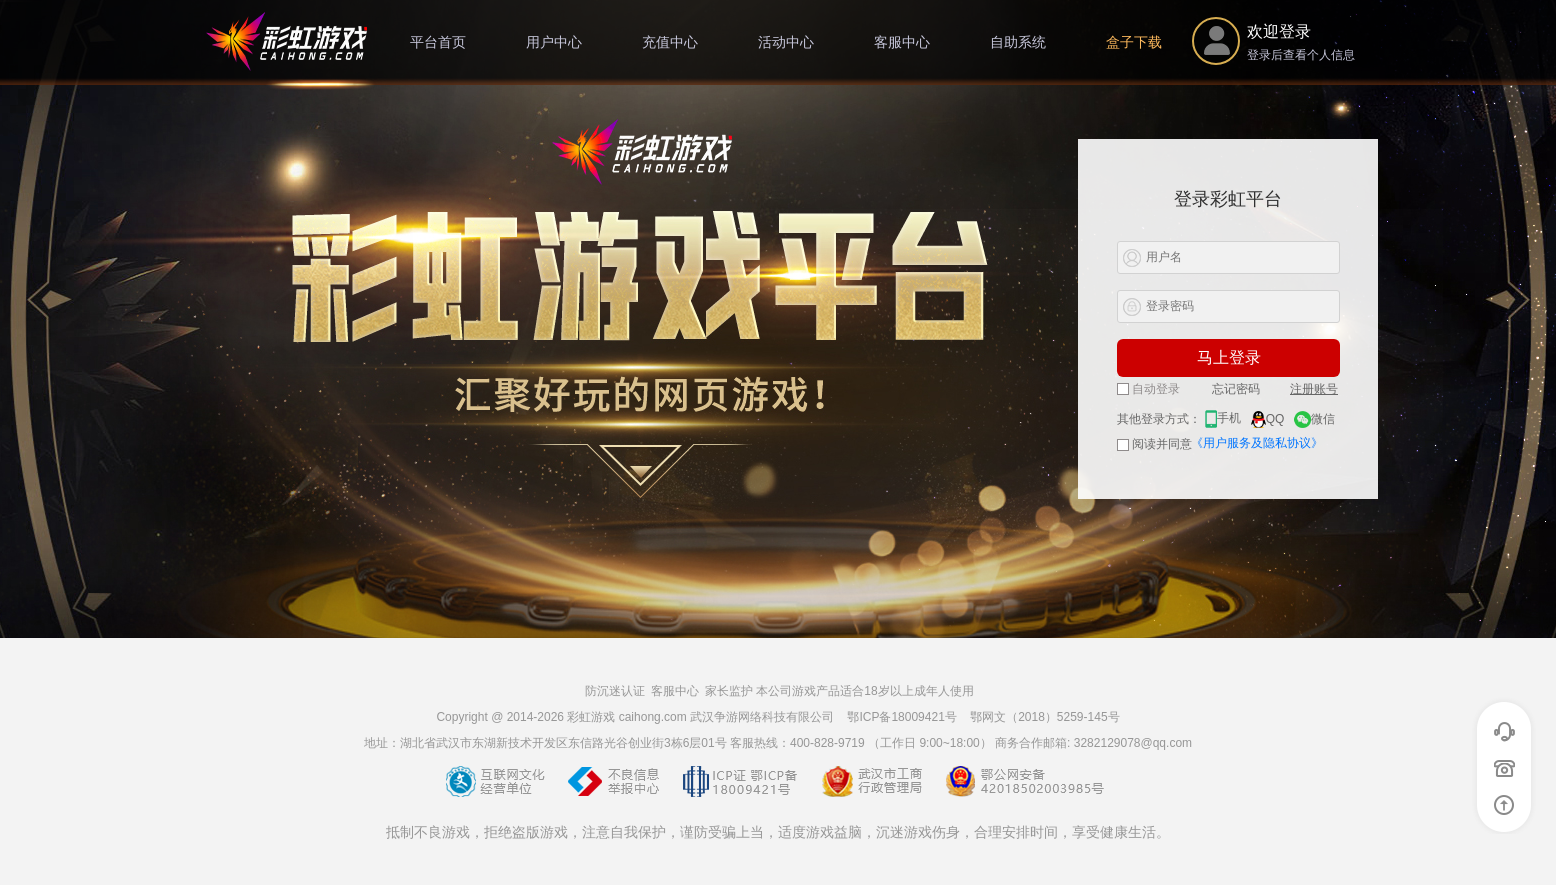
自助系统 (1018, 42)
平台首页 (438, 42)
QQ (1268, 419)
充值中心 (670, 42)
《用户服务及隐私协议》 (1257, 443)
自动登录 (1148, 389)
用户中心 (554, 42)
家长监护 (729, 691)
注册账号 (1314, 389)
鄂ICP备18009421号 (901, 717)
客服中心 (902, 42)
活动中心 (786, 42)
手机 (1223, 418)
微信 (1314, 419)
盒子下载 (1134, 42)
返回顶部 (1504, 805)
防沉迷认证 (615, 691)
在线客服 (1504, 732)
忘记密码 (1236, 389)
